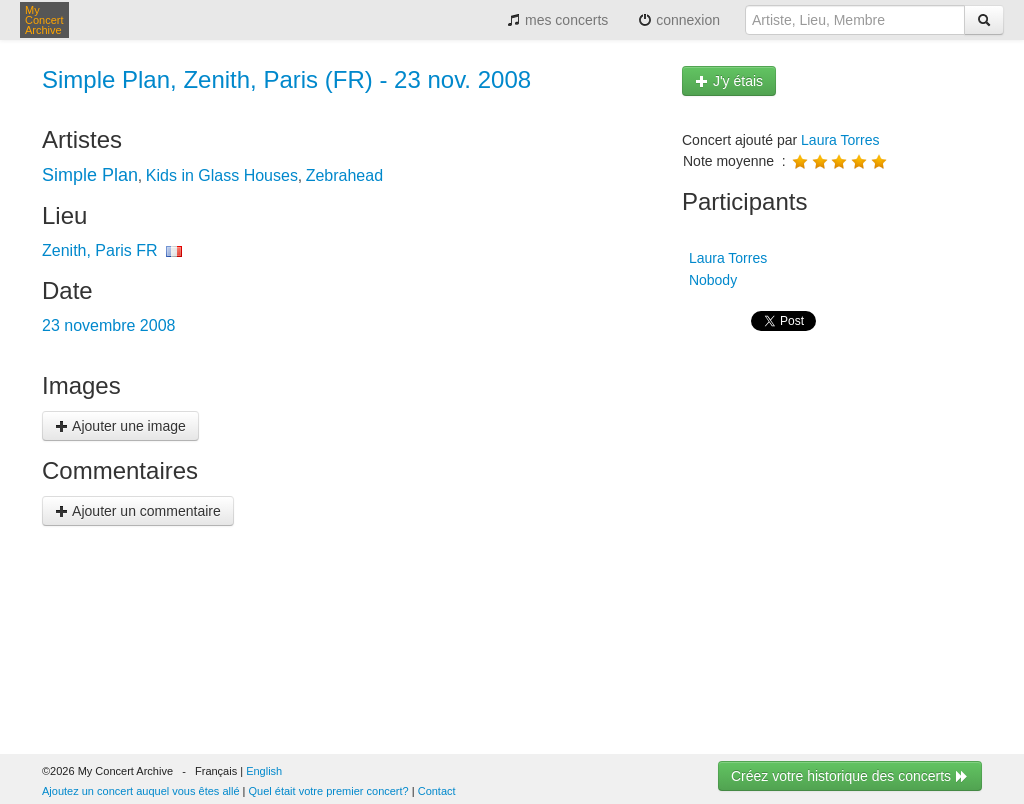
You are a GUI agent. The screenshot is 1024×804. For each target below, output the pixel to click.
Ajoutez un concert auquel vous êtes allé (141, 791)
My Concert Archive (44, 20)
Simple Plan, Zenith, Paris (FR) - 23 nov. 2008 (286, 79)
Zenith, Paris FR (100, 250)
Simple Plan (90, 175)
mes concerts (557, 20)
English (264, 771)
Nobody (711, 280)
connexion (679, 20)
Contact (437, 791)
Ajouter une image (120, 426)
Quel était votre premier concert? (329, 791)
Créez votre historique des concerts (850, 776)
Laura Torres (840, 140)
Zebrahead (344, 175)
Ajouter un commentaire (138, 511)
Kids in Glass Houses (222, 175)
